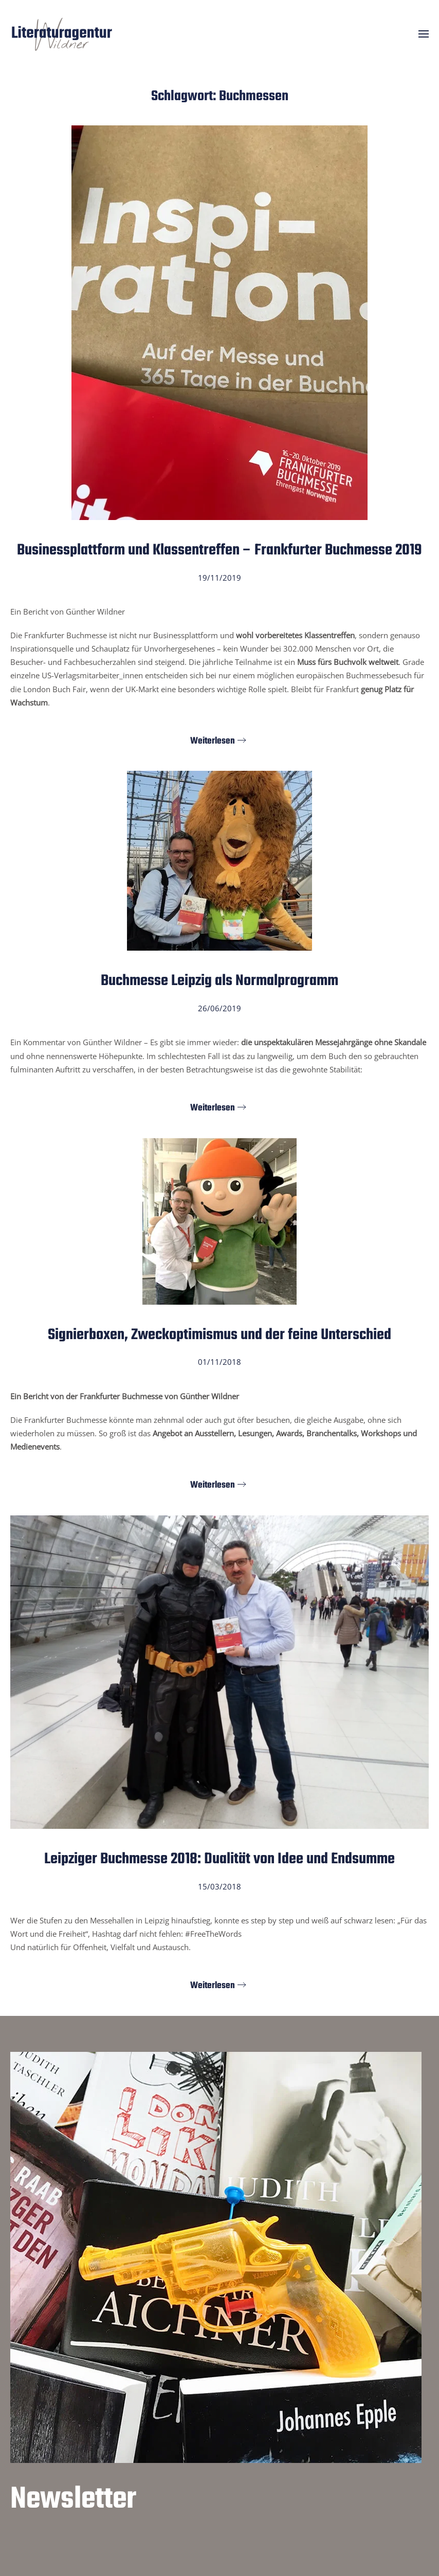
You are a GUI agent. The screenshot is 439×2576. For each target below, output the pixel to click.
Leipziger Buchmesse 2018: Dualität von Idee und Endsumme (219, 1859)
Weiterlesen (212, 741)
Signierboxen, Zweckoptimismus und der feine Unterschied (219, 1335)
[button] (423, 34)
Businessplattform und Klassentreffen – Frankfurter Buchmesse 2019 (219, 550)
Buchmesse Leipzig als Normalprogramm (219, 981)
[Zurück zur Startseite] (62, 33)
